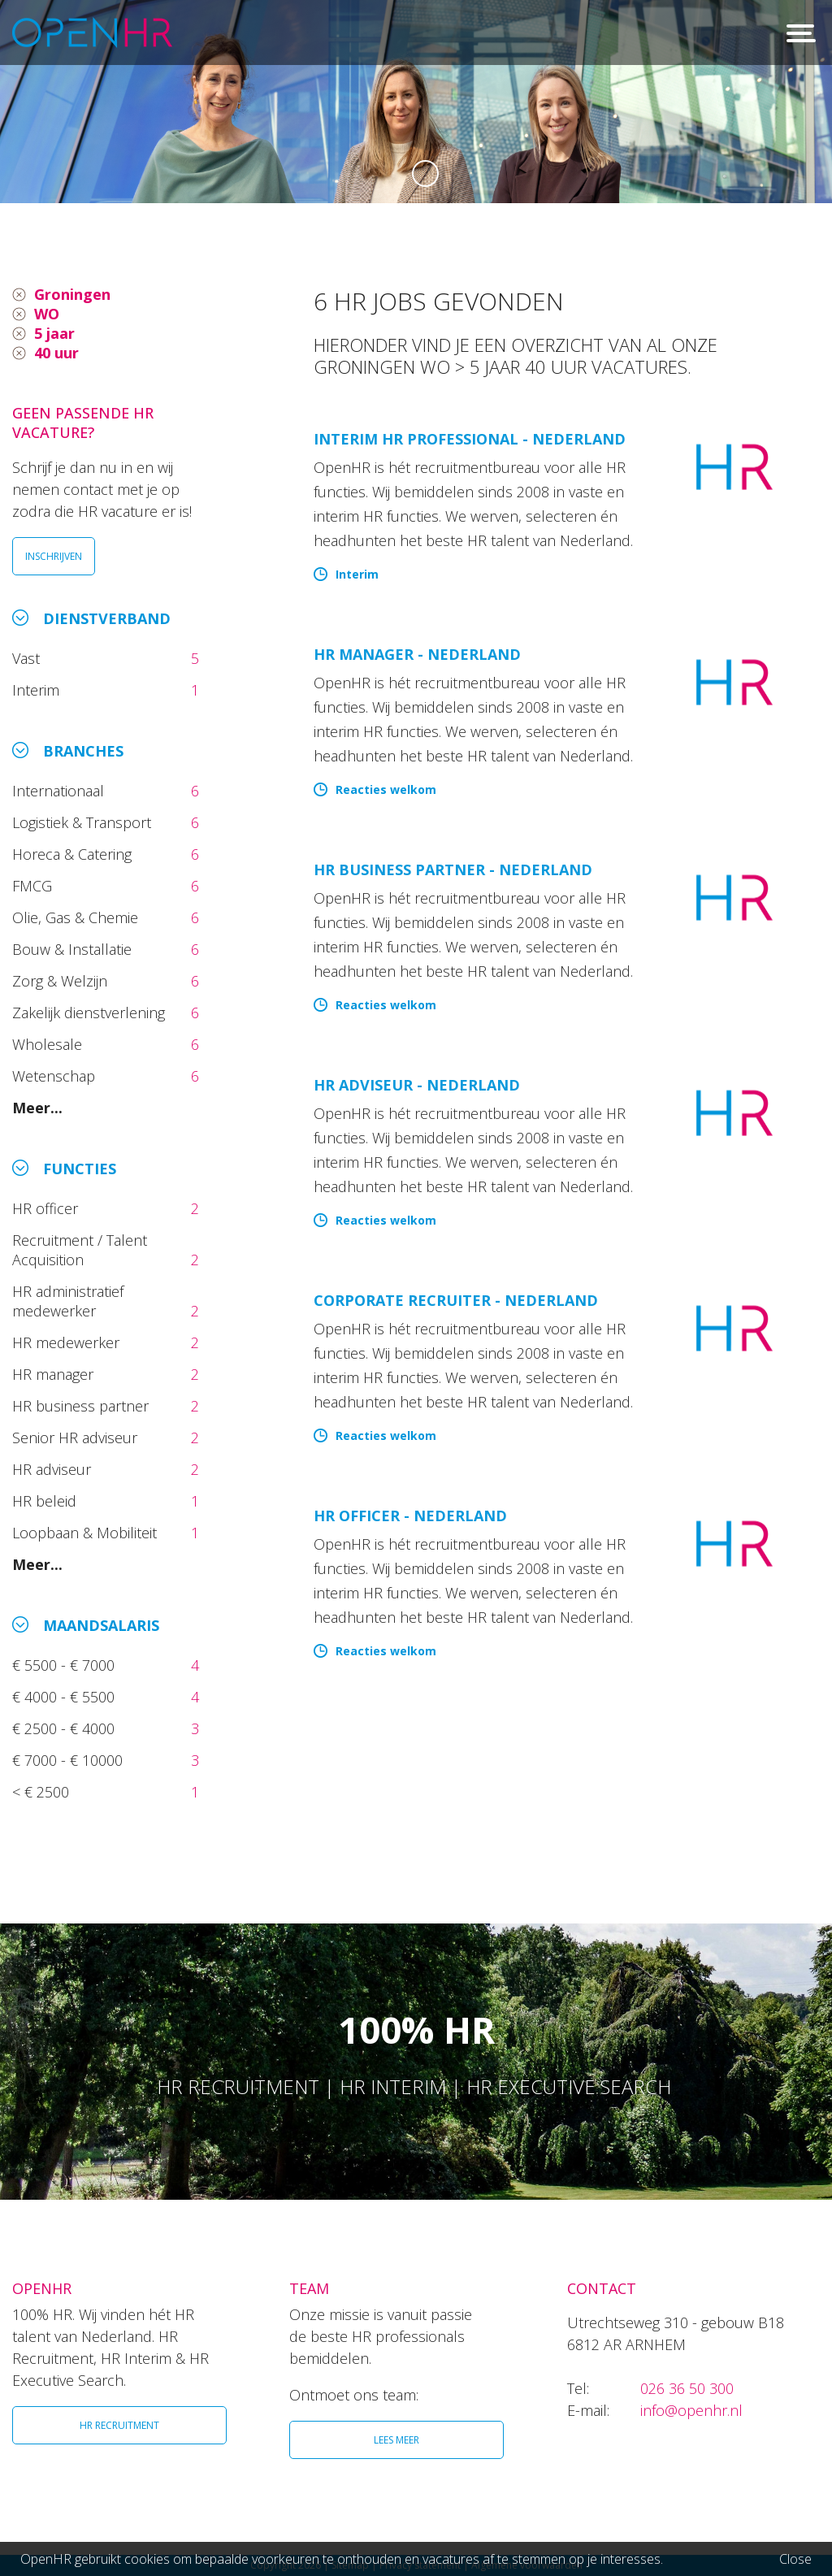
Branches (83, 751)
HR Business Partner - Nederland (453, 869)
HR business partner (82, 1406)
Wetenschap (57, 1076)
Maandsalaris (101, 1625)
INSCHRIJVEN (53, 556)
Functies (79, 1168)
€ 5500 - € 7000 (65, 1665)
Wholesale (49, 1044)
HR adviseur (53, 1469)
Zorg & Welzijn (61, 981)
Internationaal (60, 790)
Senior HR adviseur (76, 1437)
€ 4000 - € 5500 (65, 1696)
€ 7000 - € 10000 (69, 1760)
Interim (39, 690)
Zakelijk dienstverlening (90, 1012)
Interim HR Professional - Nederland (470, 439)
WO (46, 313)
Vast (28, 658)
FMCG (34, 886)
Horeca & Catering (74, 854)
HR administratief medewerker (68, 1301)
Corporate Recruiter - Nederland (456, 1300)
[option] (416, 101)
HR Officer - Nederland (410, 1515)
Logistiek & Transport (83, 822)
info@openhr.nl (691, 2410)
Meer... (37, 1107)
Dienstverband (107, 618)
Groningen (72, 294)
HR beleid (46, 1501)
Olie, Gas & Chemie (77, 917)
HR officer (47, 1208)
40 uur (56, 352)
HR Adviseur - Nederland (417, 1085)
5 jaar (54, 333)
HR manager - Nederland (417, 654)
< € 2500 (42, 1792)
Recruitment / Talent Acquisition (79, 1249)
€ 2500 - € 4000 (65, 1728)
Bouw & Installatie (74, 949)
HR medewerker (68, 1342)
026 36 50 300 (687, 2388)
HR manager (55, 1374)
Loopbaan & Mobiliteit (86, 1532)
